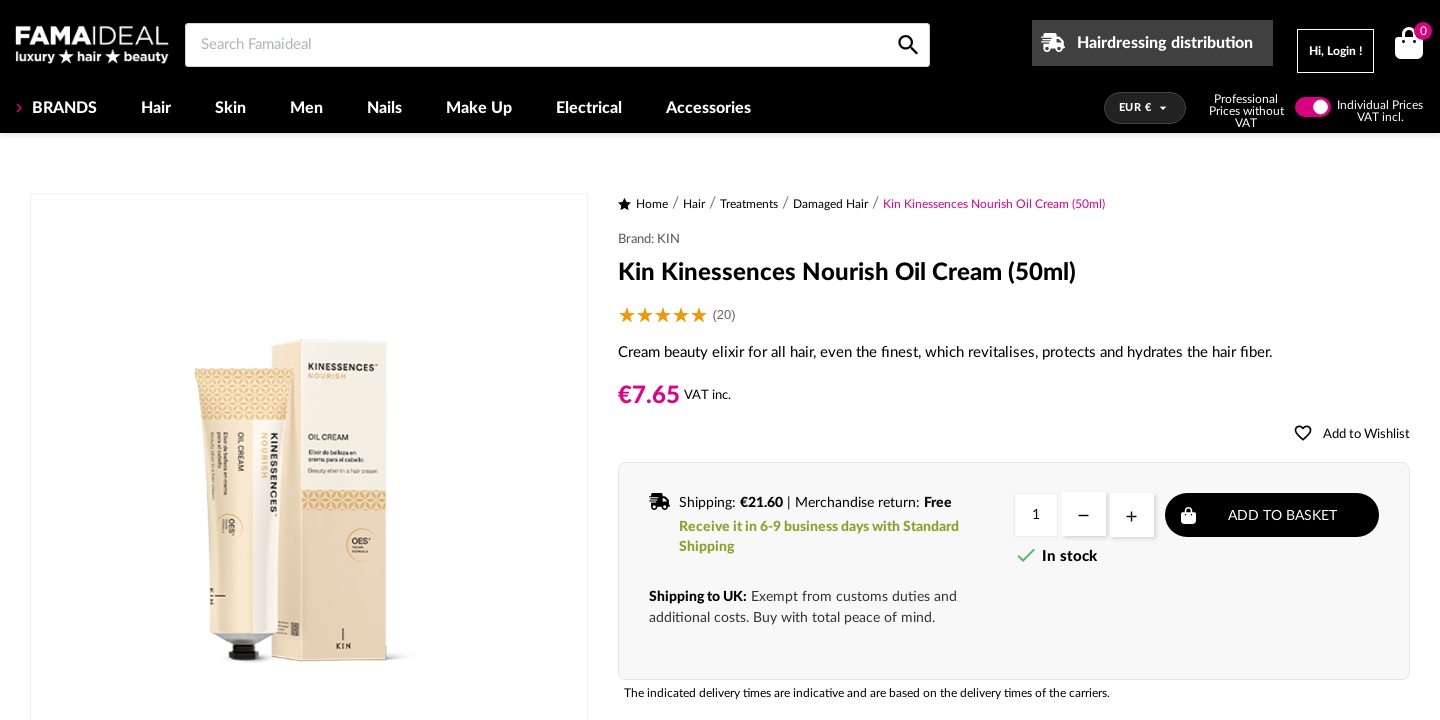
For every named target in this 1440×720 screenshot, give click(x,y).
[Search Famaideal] (557, 45)
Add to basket (1282, 516)
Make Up (479, 108)
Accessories (708, 108)
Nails (384, 108)
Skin (230, 108)
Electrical (589, 108)
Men (306, 108)
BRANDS (62, 108)
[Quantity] (1036, 515)
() (1419, 33)
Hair (156, 108)
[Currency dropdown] (1145, 108)
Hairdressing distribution (1165, 43)
